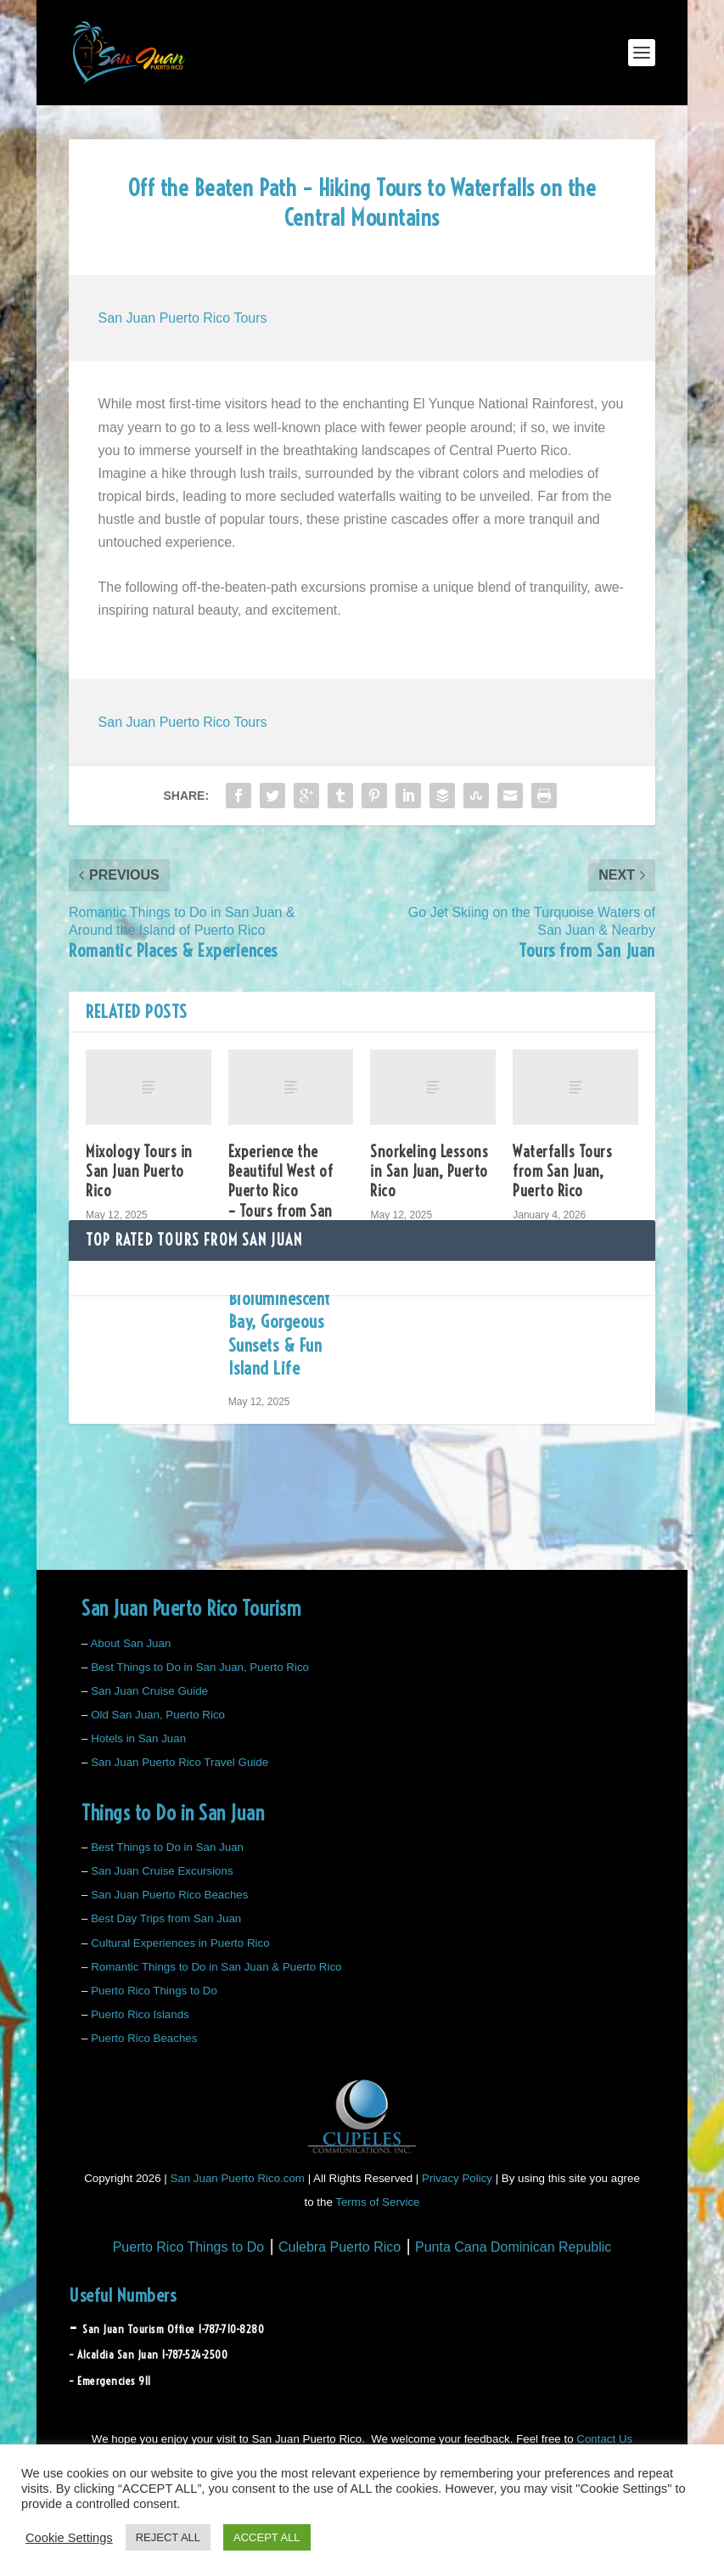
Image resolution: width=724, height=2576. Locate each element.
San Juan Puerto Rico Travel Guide (179, 1762)
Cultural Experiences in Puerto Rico (180, 1943)
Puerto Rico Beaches (144, 2038)
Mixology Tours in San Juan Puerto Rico (139, 1171)
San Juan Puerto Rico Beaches (169, 1894)
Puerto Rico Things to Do (154, 1990)
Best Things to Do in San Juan (167, 1847)
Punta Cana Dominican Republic (513, 2247)
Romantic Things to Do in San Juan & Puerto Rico (216, 1966)
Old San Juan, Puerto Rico (158, 1714)
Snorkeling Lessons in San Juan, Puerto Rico (429, 1171)
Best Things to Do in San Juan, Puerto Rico (200, 1667)
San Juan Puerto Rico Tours (182, 318)
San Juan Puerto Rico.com (237, 2178)
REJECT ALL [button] (168, 2537)
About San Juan (130, 1643)
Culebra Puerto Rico (339, 2247)
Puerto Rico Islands (140, 2014)
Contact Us (604, 2439)
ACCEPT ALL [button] (266, 2537)
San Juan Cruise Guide (149, 1691)
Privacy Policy (457, 2178)
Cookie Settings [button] (69, 2538)
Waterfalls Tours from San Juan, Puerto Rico (562, 1171)
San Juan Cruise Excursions (162, 1871)
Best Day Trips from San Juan (166, 1918)
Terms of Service (377, 2202)
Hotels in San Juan (138, 1738)
